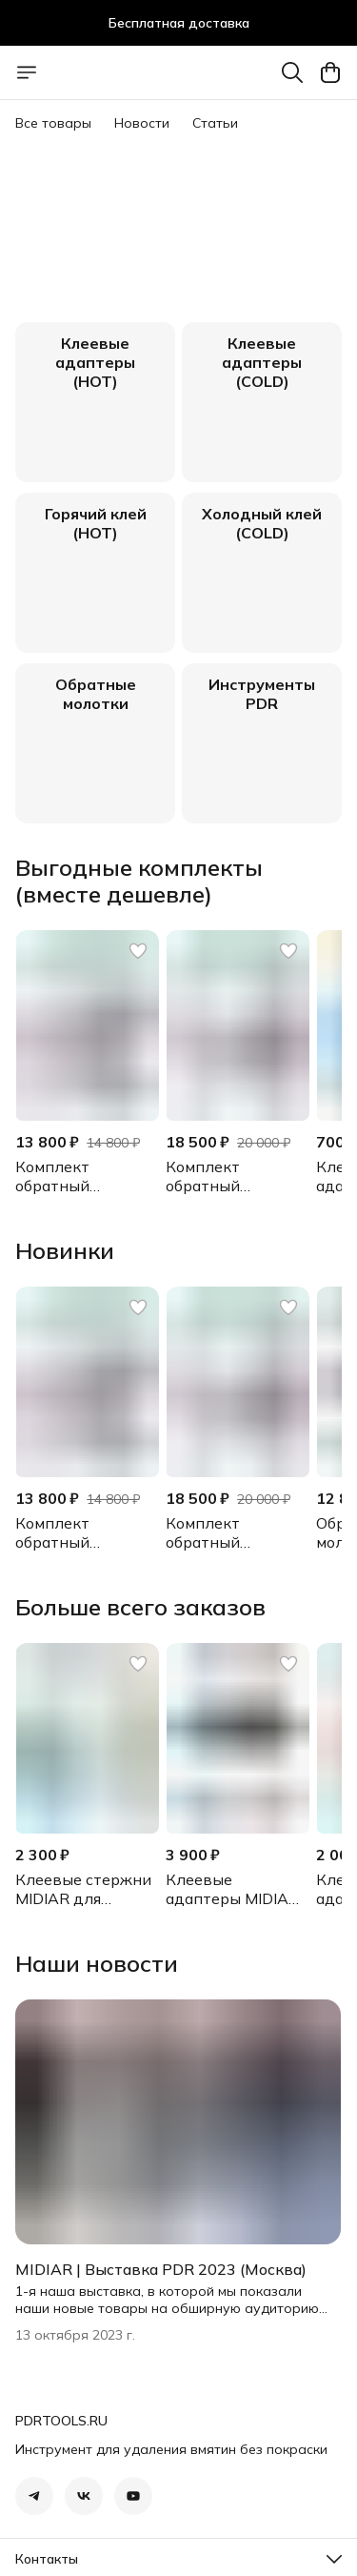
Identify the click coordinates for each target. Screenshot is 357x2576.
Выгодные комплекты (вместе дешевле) (139, 880)
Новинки (64, 1250)
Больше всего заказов (140, 1606)
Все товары (53, 123)
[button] (87, 1025)
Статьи (215, 123)
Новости (141, 123)
